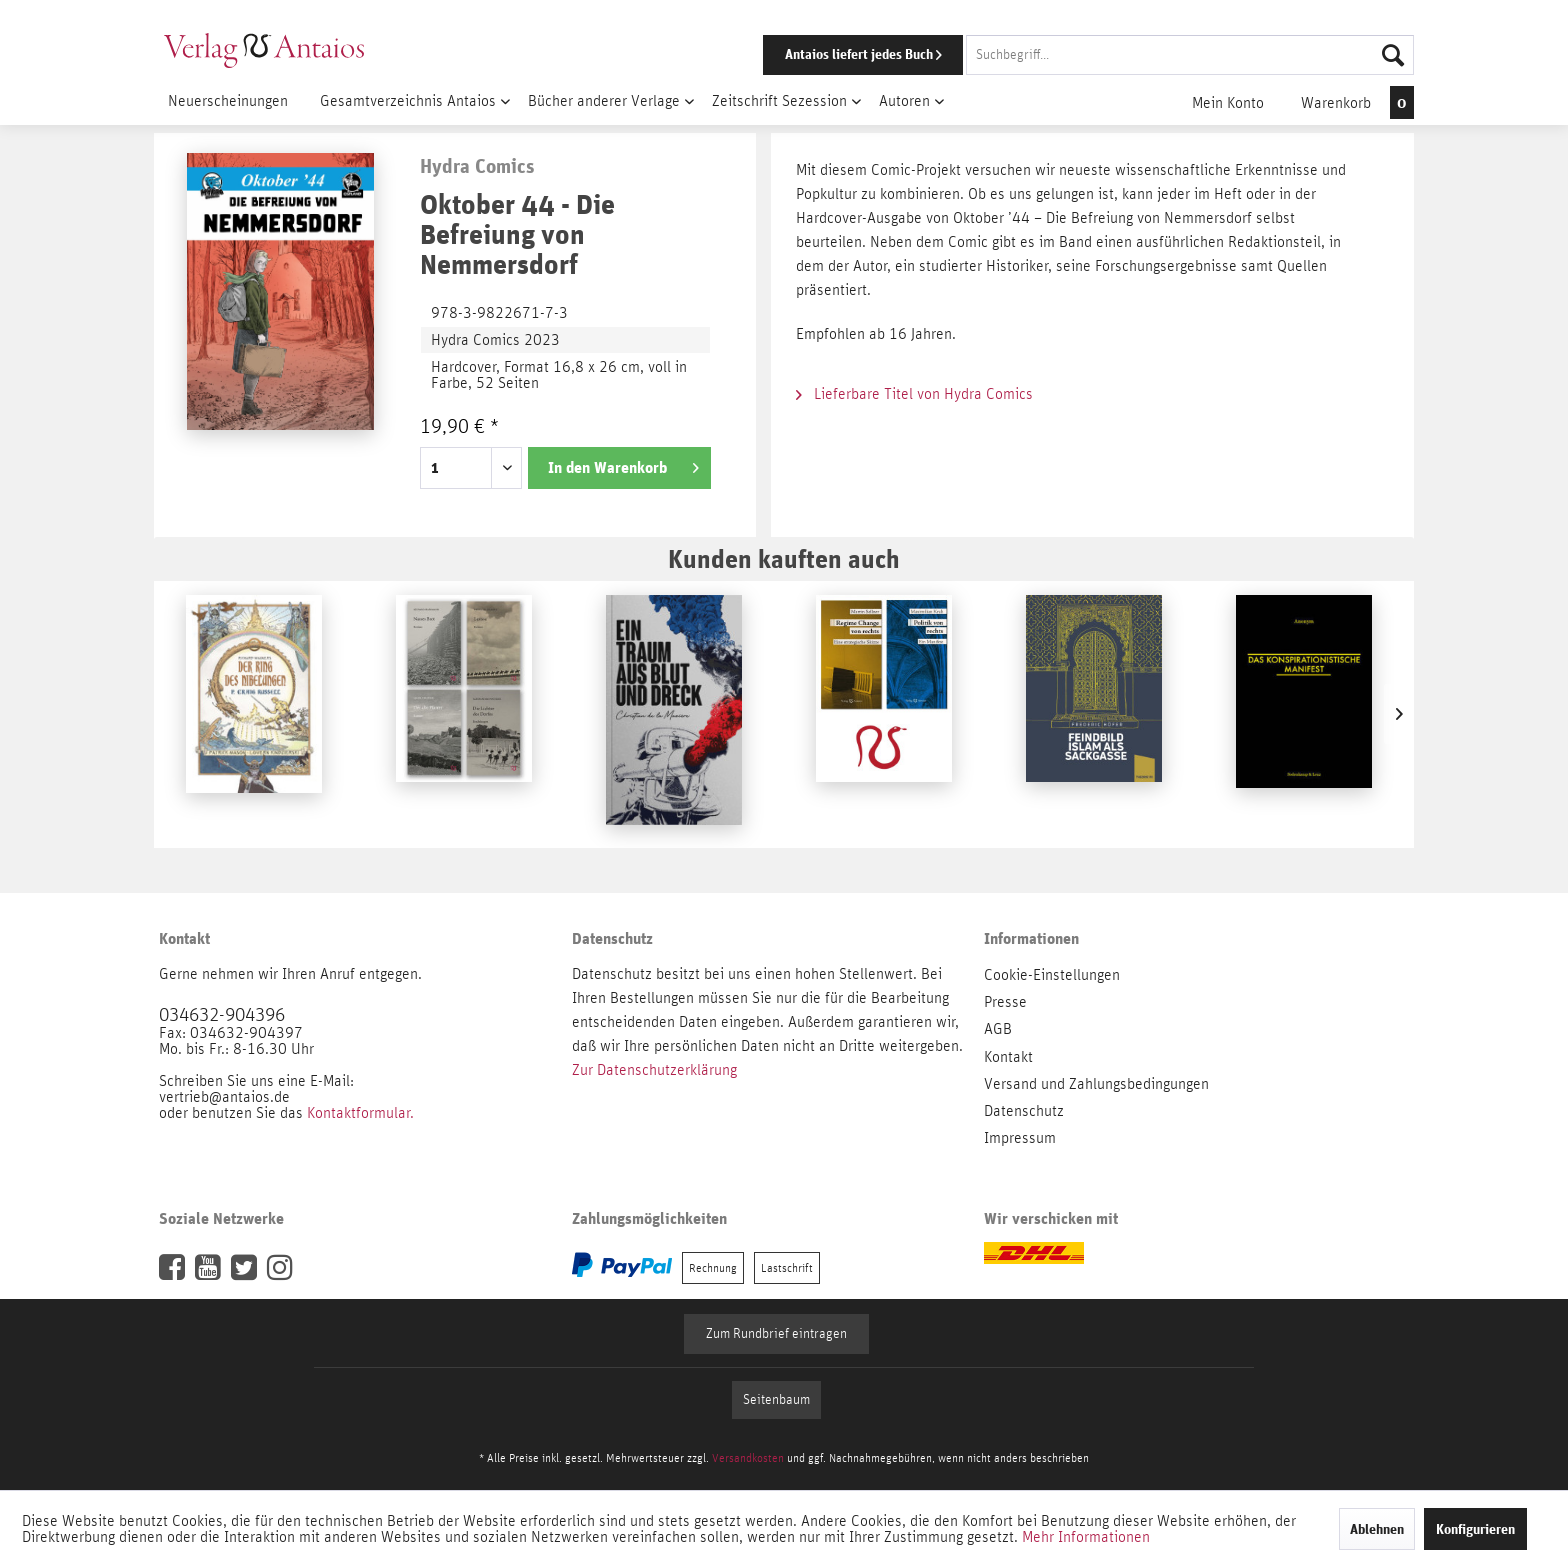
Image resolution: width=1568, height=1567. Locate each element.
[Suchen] (1393, 55)
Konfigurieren (1475, 1529)
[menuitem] (1061, 55)
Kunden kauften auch (784, 558)
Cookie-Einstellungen (1052, 975)
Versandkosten (748, 1458)
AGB (998, 1029)
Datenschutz (1024, 1111)
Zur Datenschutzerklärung (654, 1070)
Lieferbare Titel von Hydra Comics (914, 394)
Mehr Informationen (1086, 1537)
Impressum (1020, 1138)
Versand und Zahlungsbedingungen (1096, 1084)
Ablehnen (1377, 1529)
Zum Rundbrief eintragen (776, 1334)
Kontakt (1008, 1057)
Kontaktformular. (360, 1113)
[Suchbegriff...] (1190, 55)
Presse (1005, 1002)
